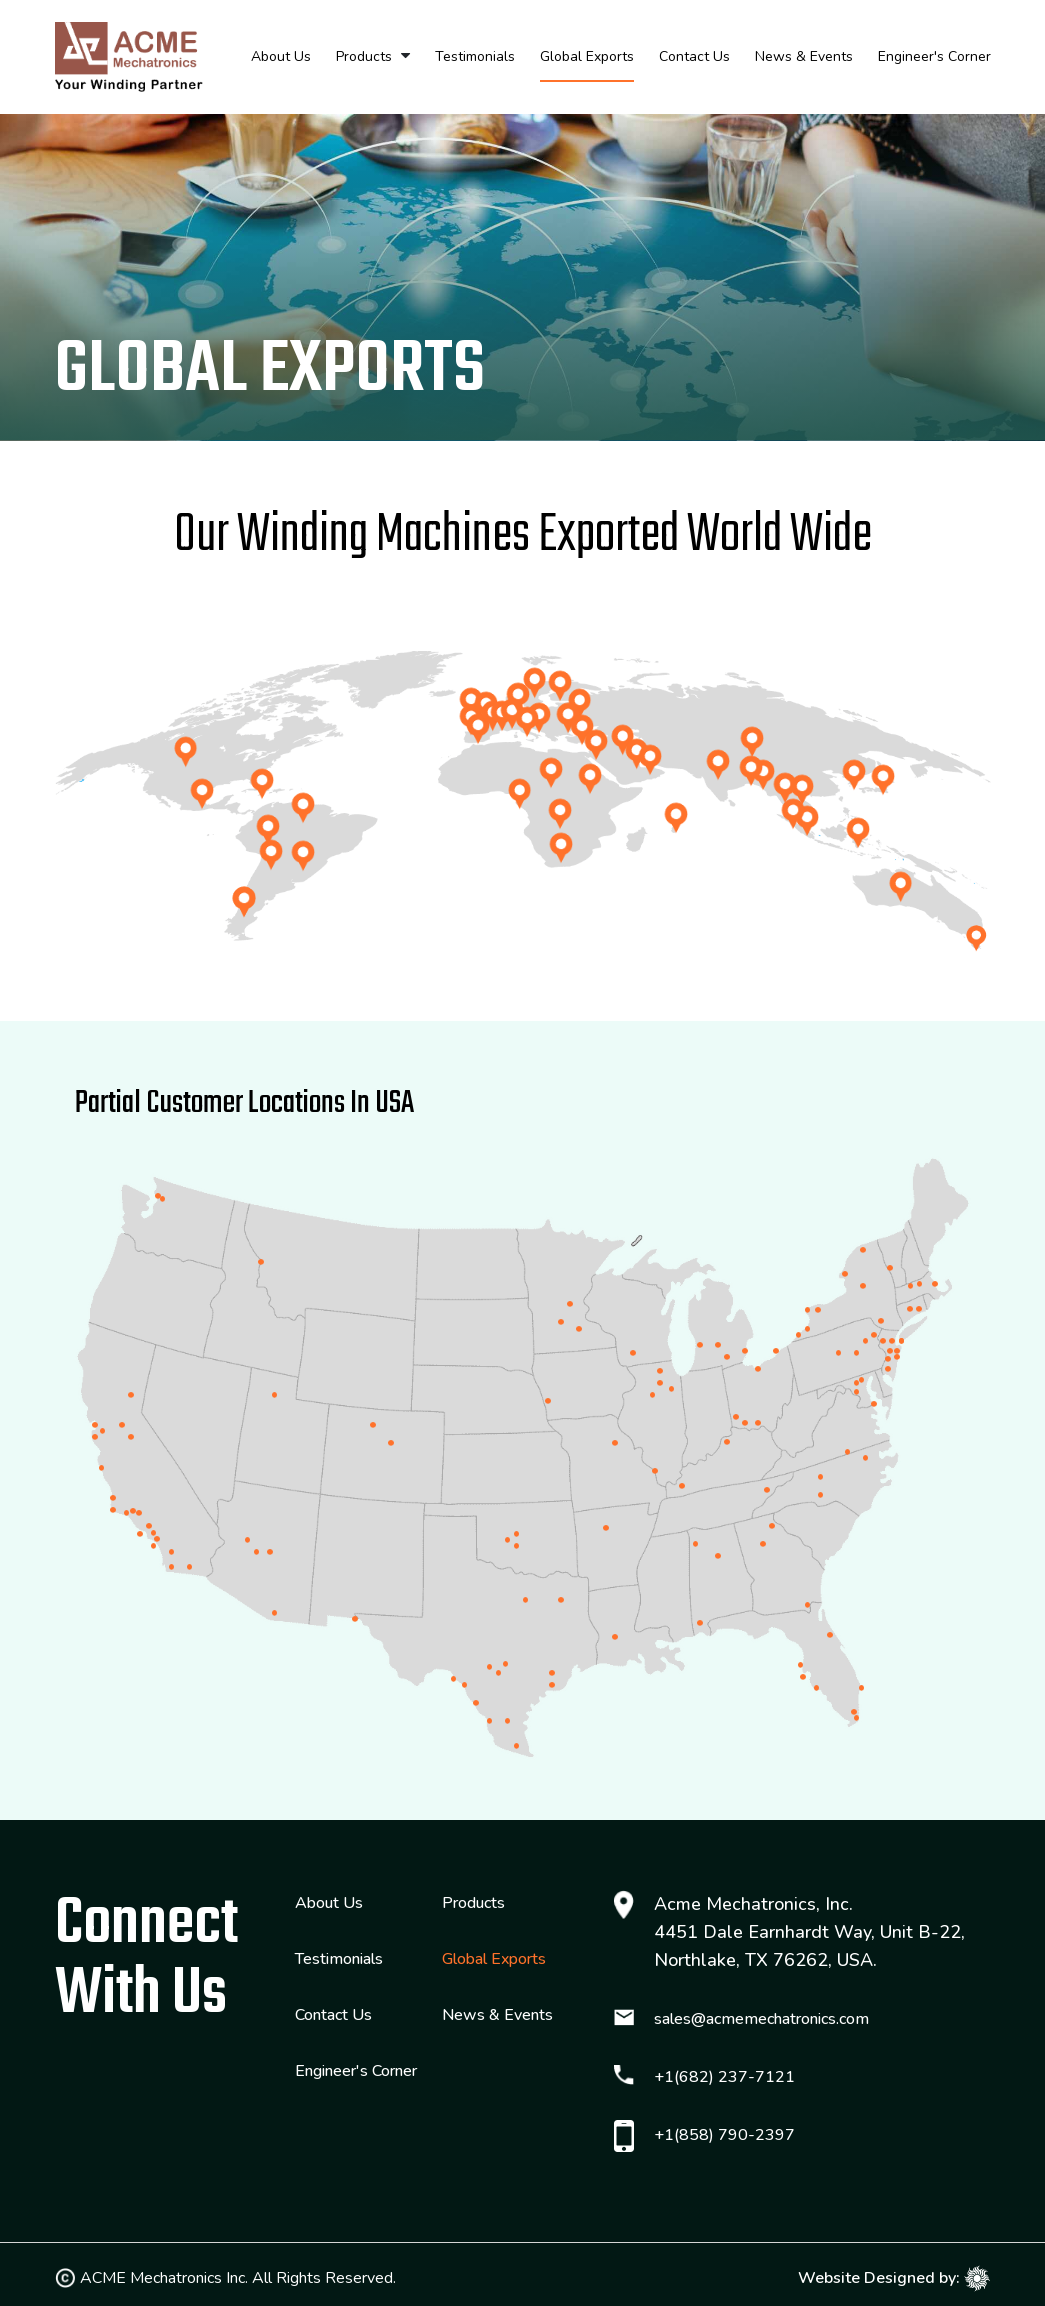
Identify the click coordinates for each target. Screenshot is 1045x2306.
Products (364, 56)
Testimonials (475, 56)
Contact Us (694, 56)
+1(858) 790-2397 (724, 2135)
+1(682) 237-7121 (724, 2077)
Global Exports (587, 56)
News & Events (804, 56)
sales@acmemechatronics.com (761, 2019)
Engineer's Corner (934, 56)
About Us (281, 56)
